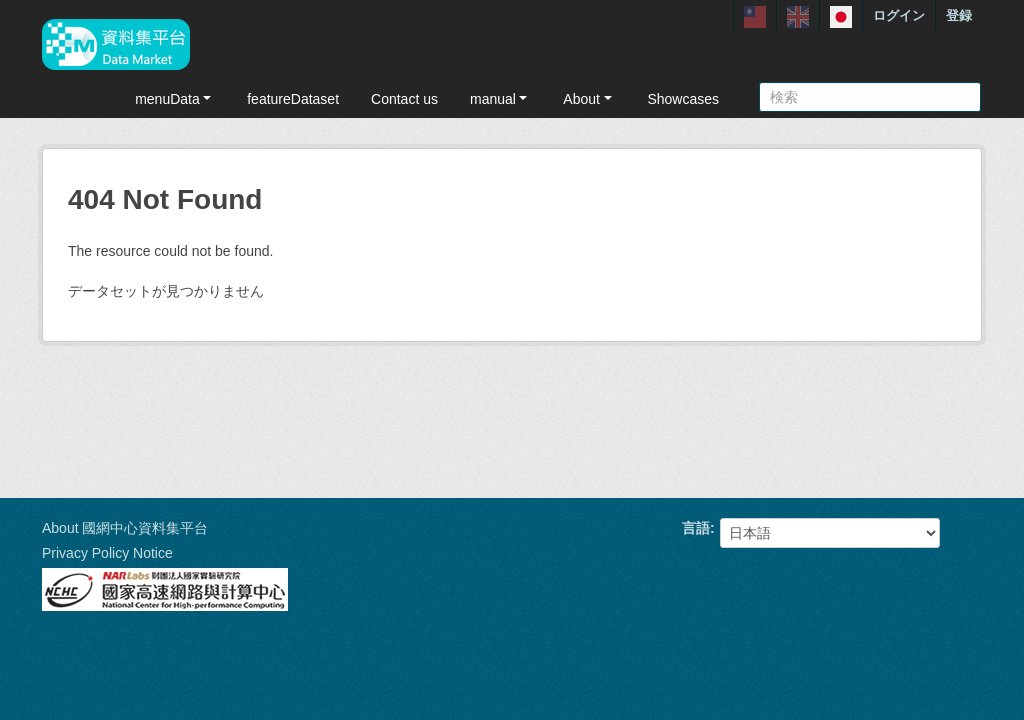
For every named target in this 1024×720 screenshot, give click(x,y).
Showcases (683, 99)
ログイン (899, 15)
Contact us (404, 99)
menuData (175, 99)
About (589, 99)
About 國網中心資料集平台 (125, 528)
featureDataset (293, 99)
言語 (696, 528)
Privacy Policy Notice (107, 553)
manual (500, 99)
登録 (959, 15)
